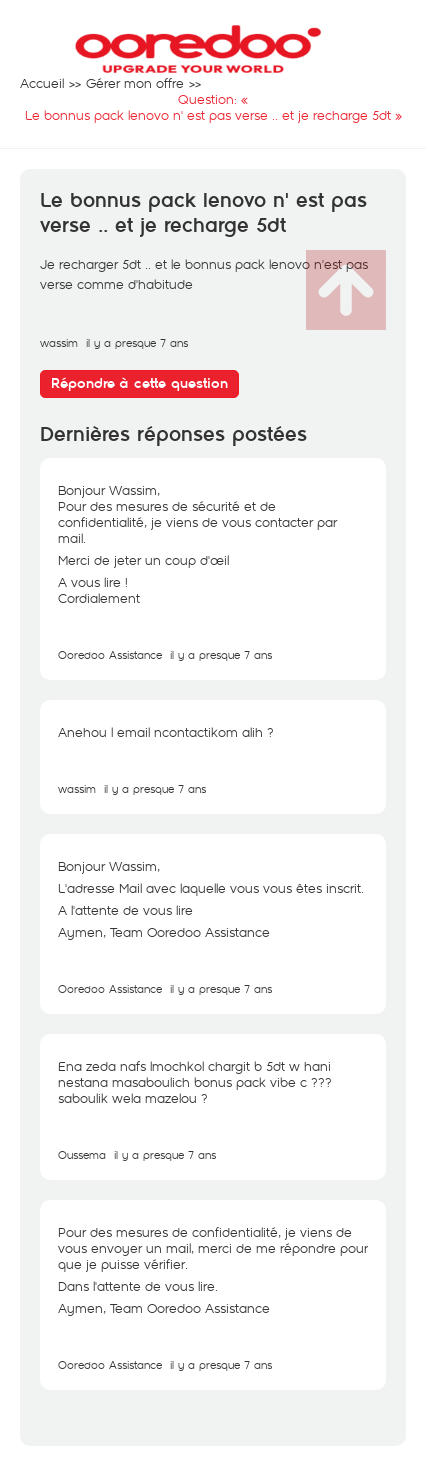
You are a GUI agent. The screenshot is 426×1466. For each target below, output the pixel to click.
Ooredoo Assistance (110, 654)
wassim (59, 342)
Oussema (82, 1154)
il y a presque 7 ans (221, 654)
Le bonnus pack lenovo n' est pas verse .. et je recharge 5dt (203, 213)
